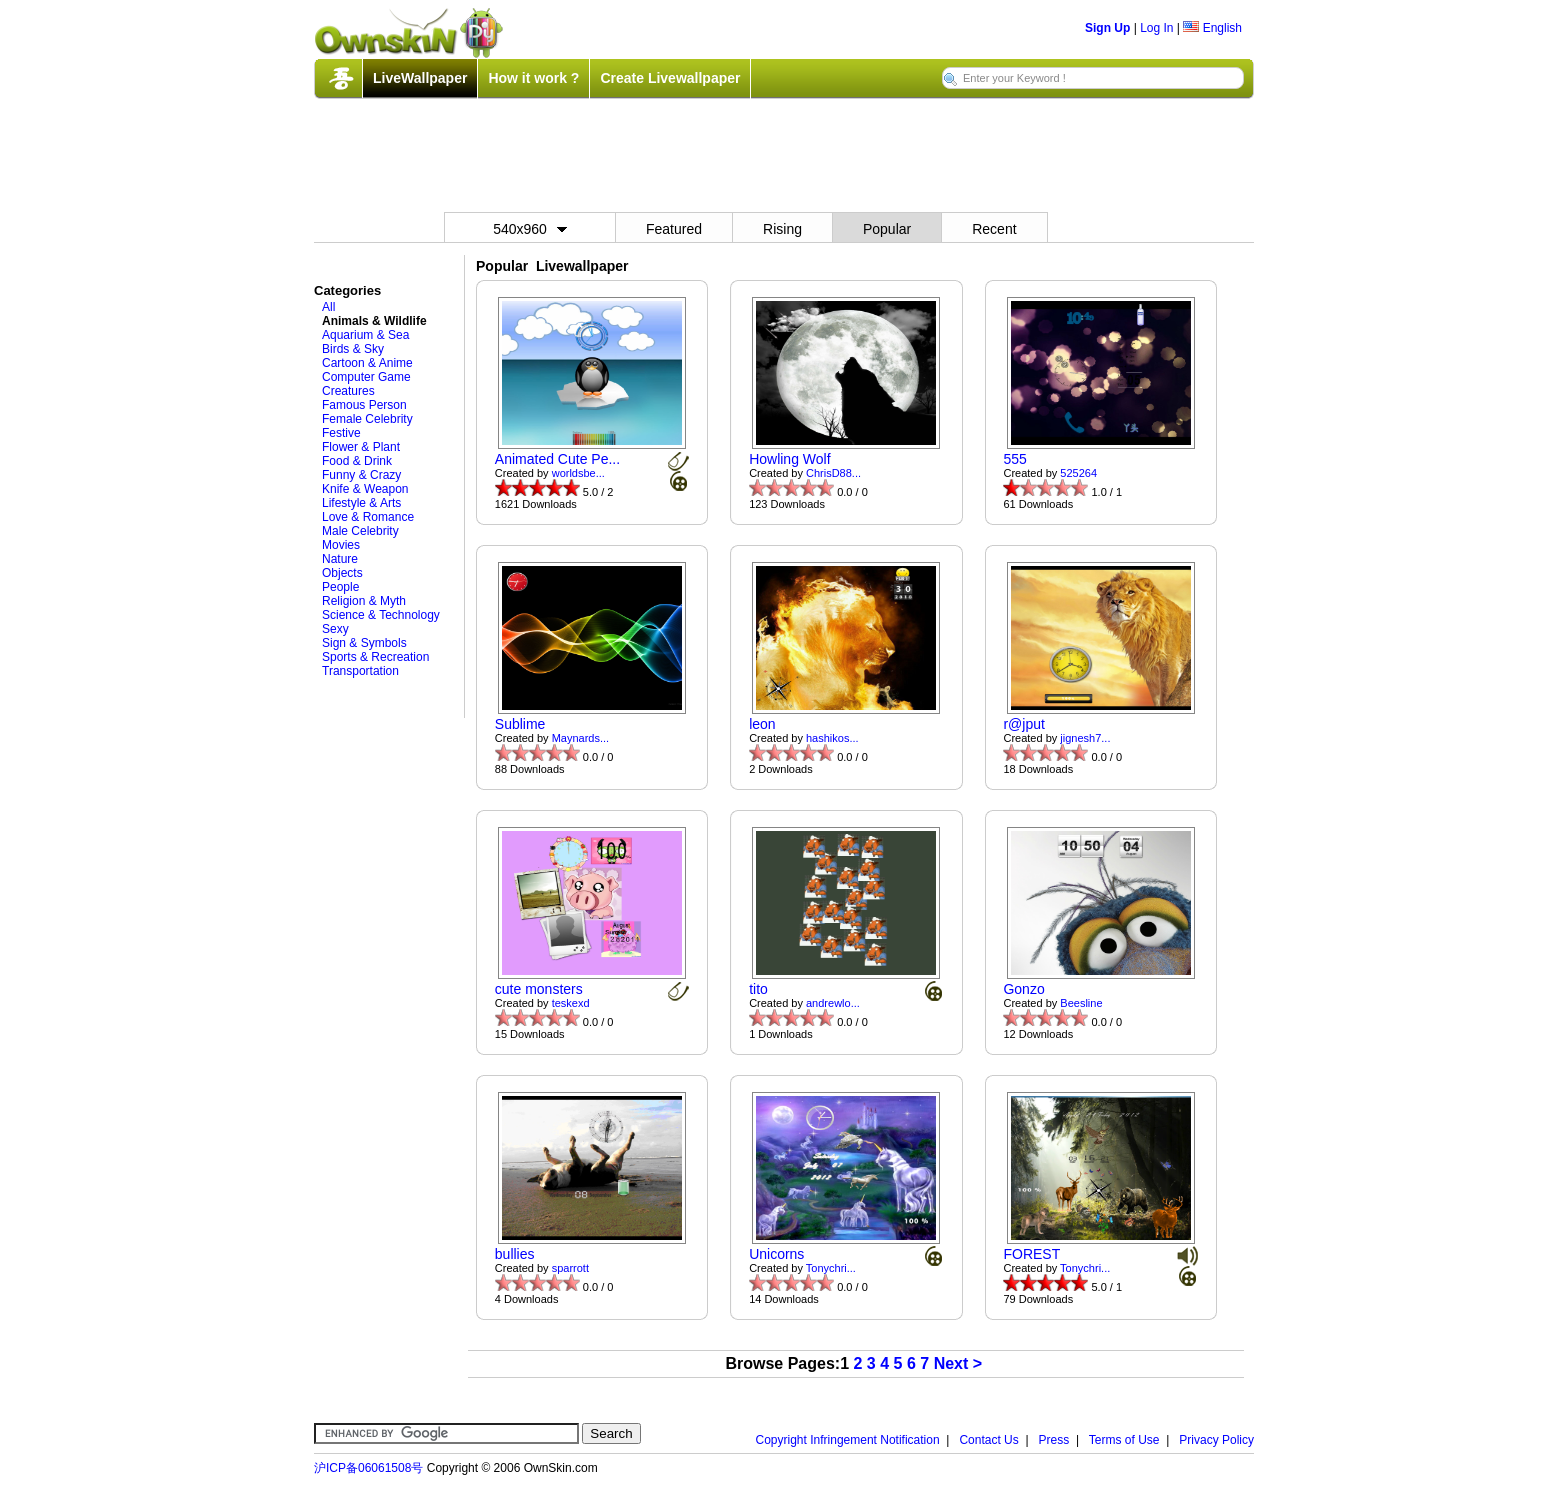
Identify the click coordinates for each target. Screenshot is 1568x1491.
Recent (994, 229)
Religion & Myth (364, 601)
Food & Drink (357, 461)
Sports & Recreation (375, 657)
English (1212, 28)
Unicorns (776, 1254)
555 (1014, 459)
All (328, 307)
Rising (782, 229)
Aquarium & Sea (365, 335)
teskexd (571, 1003)
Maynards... (580, 738)
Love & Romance (368, 517)
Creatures (348, 391)
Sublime (520, 724)
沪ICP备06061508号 (368, 1468)
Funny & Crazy (361, 475)
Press (1054, 1440)
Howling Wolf (789, 459)
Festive (341, 433)
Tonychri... (831, 1268)
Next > (958, 1363)
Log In (1156, 28)
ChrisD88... (833, 473)
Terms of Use (1124, 1440)
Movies (341, 545)
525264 (1078, 473)
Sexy (335, 629)
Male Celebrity (360, 531)
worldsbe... (578, 473)
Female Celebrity (367, 419)
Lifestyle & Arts (361, 503)
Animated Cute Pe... (557, 459)
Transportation (360, 671)
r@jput (1023, 724)
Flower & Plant (361, 447)
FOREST (1031, 1254)
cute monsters (539, 989)
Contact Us (988, 1440)
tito (758, 989)
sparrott (570, 1268)
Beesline (1081, 1003)
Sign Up (1107, 28)
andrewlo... (833, 1003)
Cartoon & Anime (367, 363)
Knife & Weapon (365, 489)
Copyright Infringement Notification (848, 1440)
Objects (342, 573)
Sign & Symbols (364, 643)
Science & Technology (381, 615)
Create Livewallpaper (670, 78)
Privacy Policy (1216, 1440)
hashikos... (832, 738)
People (340, 587)
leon (762, 724)
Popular (887, 229)
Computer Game (366, 377)
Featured (674, 229)
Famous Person (364, 405)
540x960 (530, 229)
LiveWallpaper (420, 78)
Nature (340, 559)
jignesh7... (1085, 738)
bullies (515, 1254)
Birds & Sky (353, 349)
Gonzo (1023, 989)
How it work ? (533, 78)
